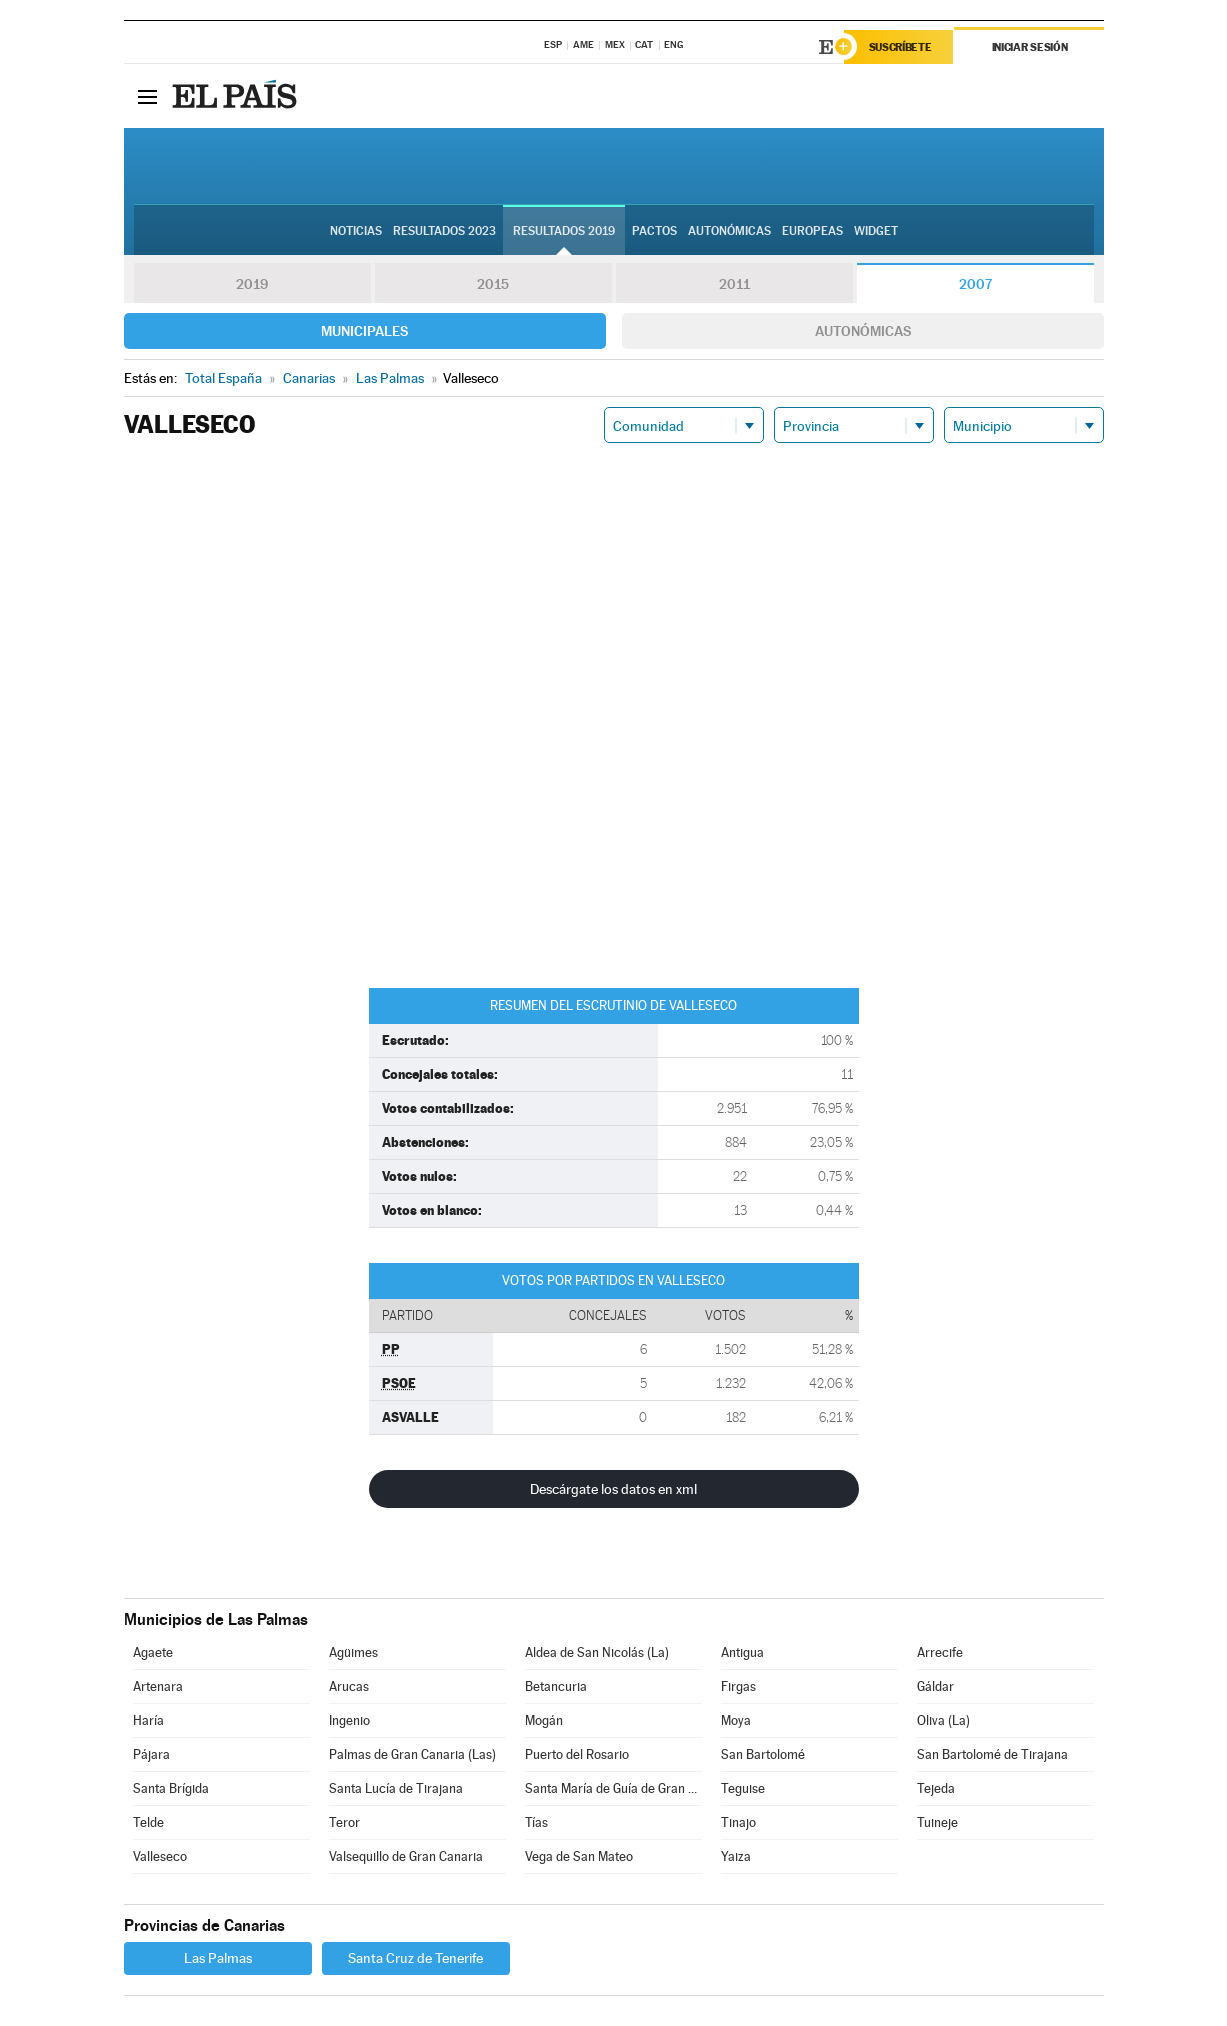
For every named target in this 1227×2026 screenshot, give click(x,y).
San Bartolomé (763, 1754)
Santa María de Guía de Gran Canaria (613, 1788)
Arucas (349, 1686)
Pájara (151, 1754)
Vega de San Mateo (579, 1856)
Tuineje (937, 1822)
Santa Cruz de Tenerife (415, 1958)
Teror (344, 1822)
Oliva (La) (943, 1720)
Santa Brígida (171, 1788)
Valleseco (160, 1856)
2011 (734, 284)
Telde (148, 1822)
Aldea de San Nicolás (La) (597, 1652)
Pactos (654, 231)
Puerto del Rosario (577, 1754)
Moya (736, 1720)
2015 (493, 284)
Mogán (544, 1720)
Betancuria (556, 1686)
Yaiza (736, 1856)
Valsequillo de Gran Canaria (406, 1856)
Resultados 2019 (564, 231)
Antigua (742, 1652)
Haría (148, 1720)
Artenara (158, 1686)
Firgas (738, 1686)
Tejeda (936, 1788)
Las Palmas (218, 1958)
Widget (876, 231)
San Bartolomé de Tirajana (992, 1754)
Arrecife (940, 1652)
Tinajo (738, 1822)
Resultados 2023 (444, 231)
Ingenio (349, 1720)
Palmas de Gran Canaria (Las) (412, 1754)
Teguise (743, 1788)
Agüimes (353, 1652)
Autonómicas (863, 331)
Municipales (364, 331)
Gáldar (935, 1686)
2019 (252, 284)
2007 (975, 284)
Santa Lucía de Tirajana (396, 1788)
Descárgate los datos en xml (613, 1489)
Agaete (153, 1652)
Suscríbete (900, 47)
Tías (536, 1822)
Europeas (812, 231)
